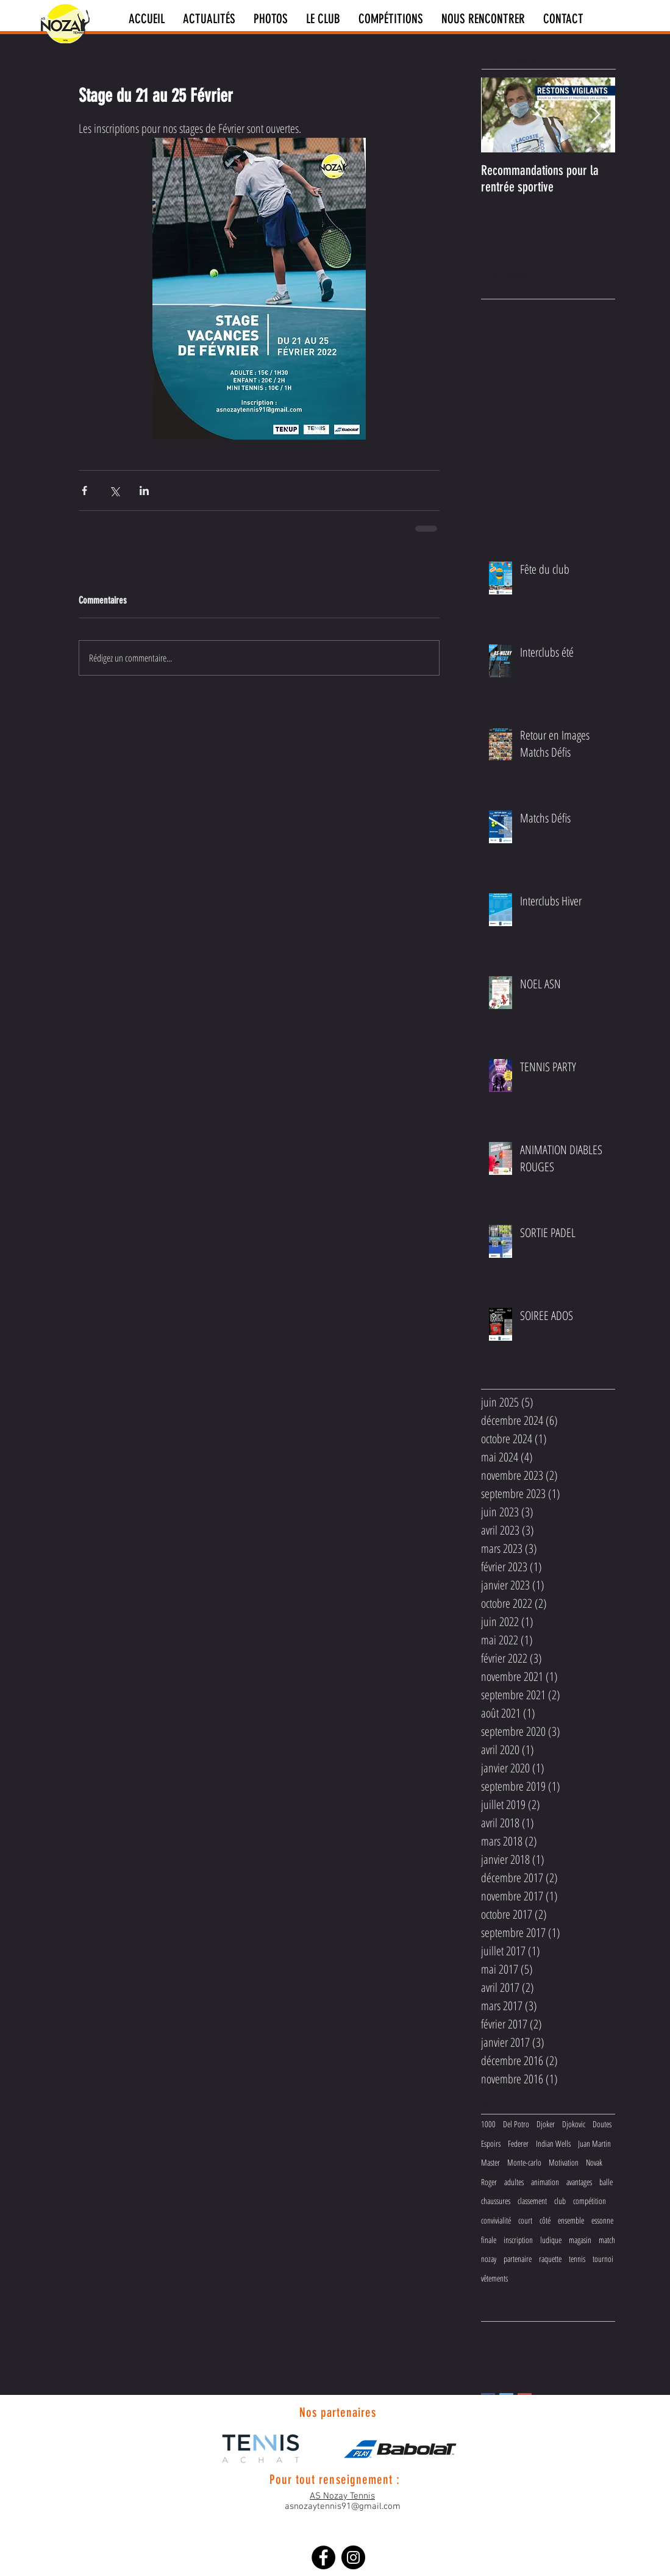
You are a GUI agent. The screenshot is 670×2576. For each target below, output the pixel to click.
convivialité (496, 2220)
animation (545, 2182)
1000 (488, 2124)
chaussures (495, 2201)
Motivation (564, 2162)
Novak (594, 2162)
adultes (514, 2182)
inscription (518, 2240)
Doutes (602, 2124)
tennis (577, 2258)
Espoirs (491, 2143)
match (607, 2240)
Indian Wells (553, 2143)
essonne (602, 2220)
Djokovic (573, 2124)
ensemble (571, 2220)
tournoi (603, 2258)
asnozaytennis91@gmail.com (343, 2506)
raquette (550, 2258)
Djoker (545, 2124)
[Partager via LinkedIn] (144, 490)
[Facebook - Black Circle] (323, 2557)
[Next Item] (595, 114)
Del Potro (516, 2124)
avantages (579, 2182)
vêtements (494, 2278)
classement (532, 2201)
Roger (489, 2182)
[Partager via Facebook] (84, 490)
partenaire (518, 2258)
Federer (518, 2143)
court (525, 2220)
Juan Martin (594, 2143)
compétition (589, 2201)
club (560, 2201)
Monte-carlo (524, 2162)
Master (490, 2162)
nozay (488, 2258)
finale (488, 2240)
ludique (550, 2240)
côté (545, 2220)
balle (606, 2182)
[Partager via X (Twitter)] (114, 490)
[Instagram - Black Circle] (353, 2557)
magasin (580, 2240)
